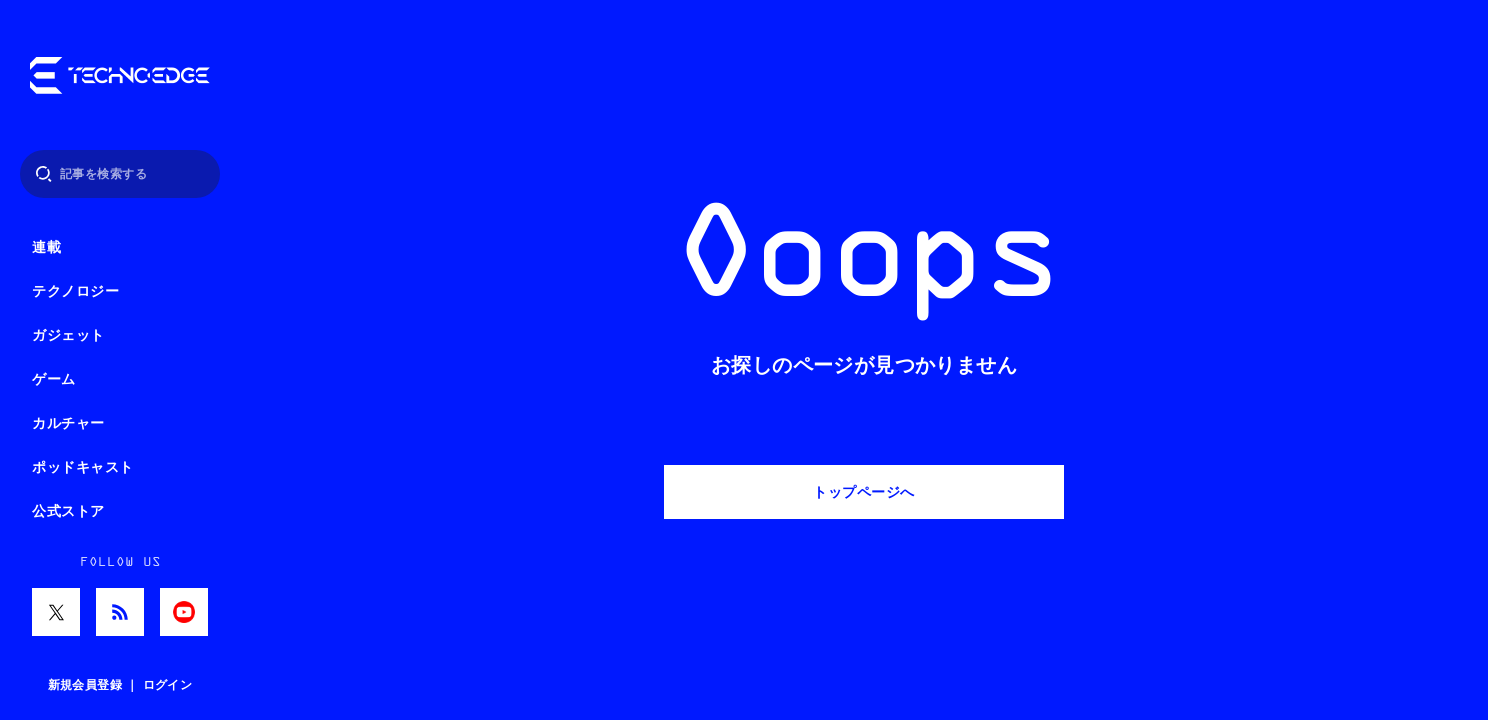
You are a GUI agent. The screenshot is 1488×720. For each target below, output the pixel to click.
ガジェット (68, 335)
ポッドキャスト (83, 467)
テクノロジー (75, 291)
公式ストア (68, 511)
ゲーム (54, 379)
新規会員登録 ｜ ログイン (120, 685)
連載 (46, 247)
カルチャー (68, 423)
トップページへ (864, 492)
